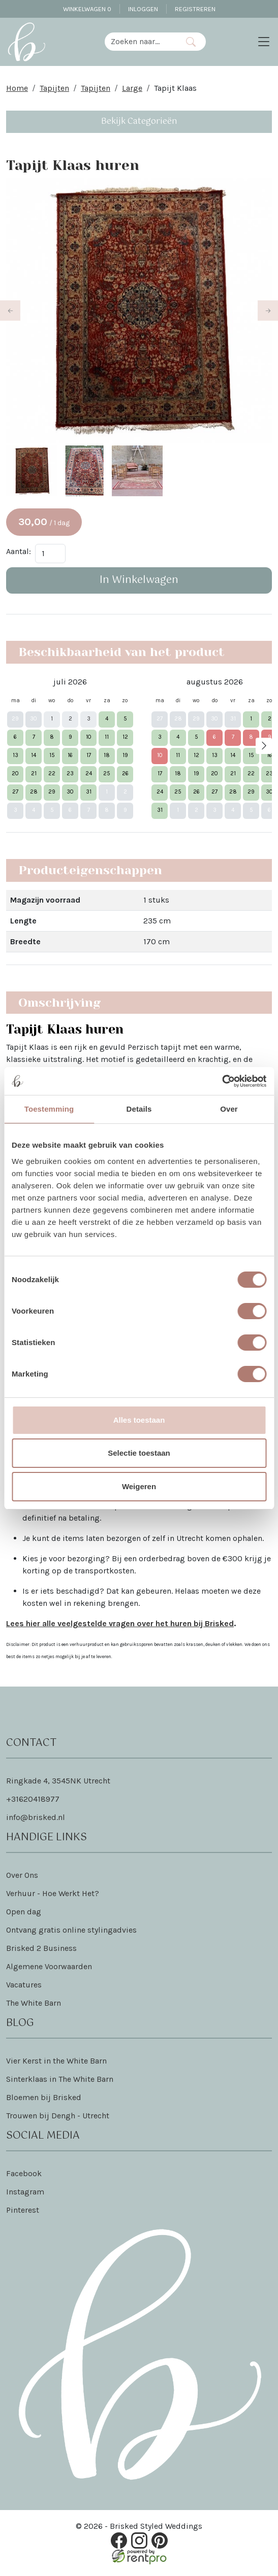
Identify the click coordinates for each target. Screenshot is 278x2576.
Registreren (195, 9)
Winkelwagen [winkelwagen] (87, 9)
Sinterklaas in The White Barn (59, 2080)
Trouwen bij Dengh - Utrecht (57, 2117)
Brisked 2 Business (41, 1949)
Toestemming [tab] (49, 1109)
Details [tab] (139, 1109)
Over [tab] (229, 1109)
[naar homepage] (26, 41)
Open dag (23, 1913)
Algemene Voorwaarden (49, 1968)
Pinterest (22, 2211)
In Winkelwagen (139, 581)
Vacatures (24, 1986)
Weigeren (139, 1486)
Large (132, 88)
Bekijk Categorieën (139, 121)
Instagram (25, 2193)
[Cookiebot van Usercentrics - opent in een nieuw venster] (221, 1081)
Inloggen (143, 9)
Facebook (24, 2175)
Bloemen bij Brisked (43, 2099)
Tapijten (54, 88)
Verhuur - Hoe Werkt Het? (52, 1895)
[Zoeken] (190, 41)
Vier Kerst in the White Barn (56, 2062)
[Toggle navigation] (264, 41)
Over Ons (22, 1876)
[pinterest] (159, 2542)
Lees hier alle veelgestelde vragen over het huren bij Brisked (120, 1625)
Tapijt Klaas (175, 88)
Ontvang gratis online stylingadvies (71, 1931)
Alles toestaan (139, 1420)
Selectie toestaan (139, 1453)
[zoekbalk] (140, 41)
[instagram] (139, 2542)
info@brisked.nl (35, 1819)
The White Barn (33, 2004)
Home (17, 88)
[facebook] (119, 2542)
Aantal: (18, 553)
